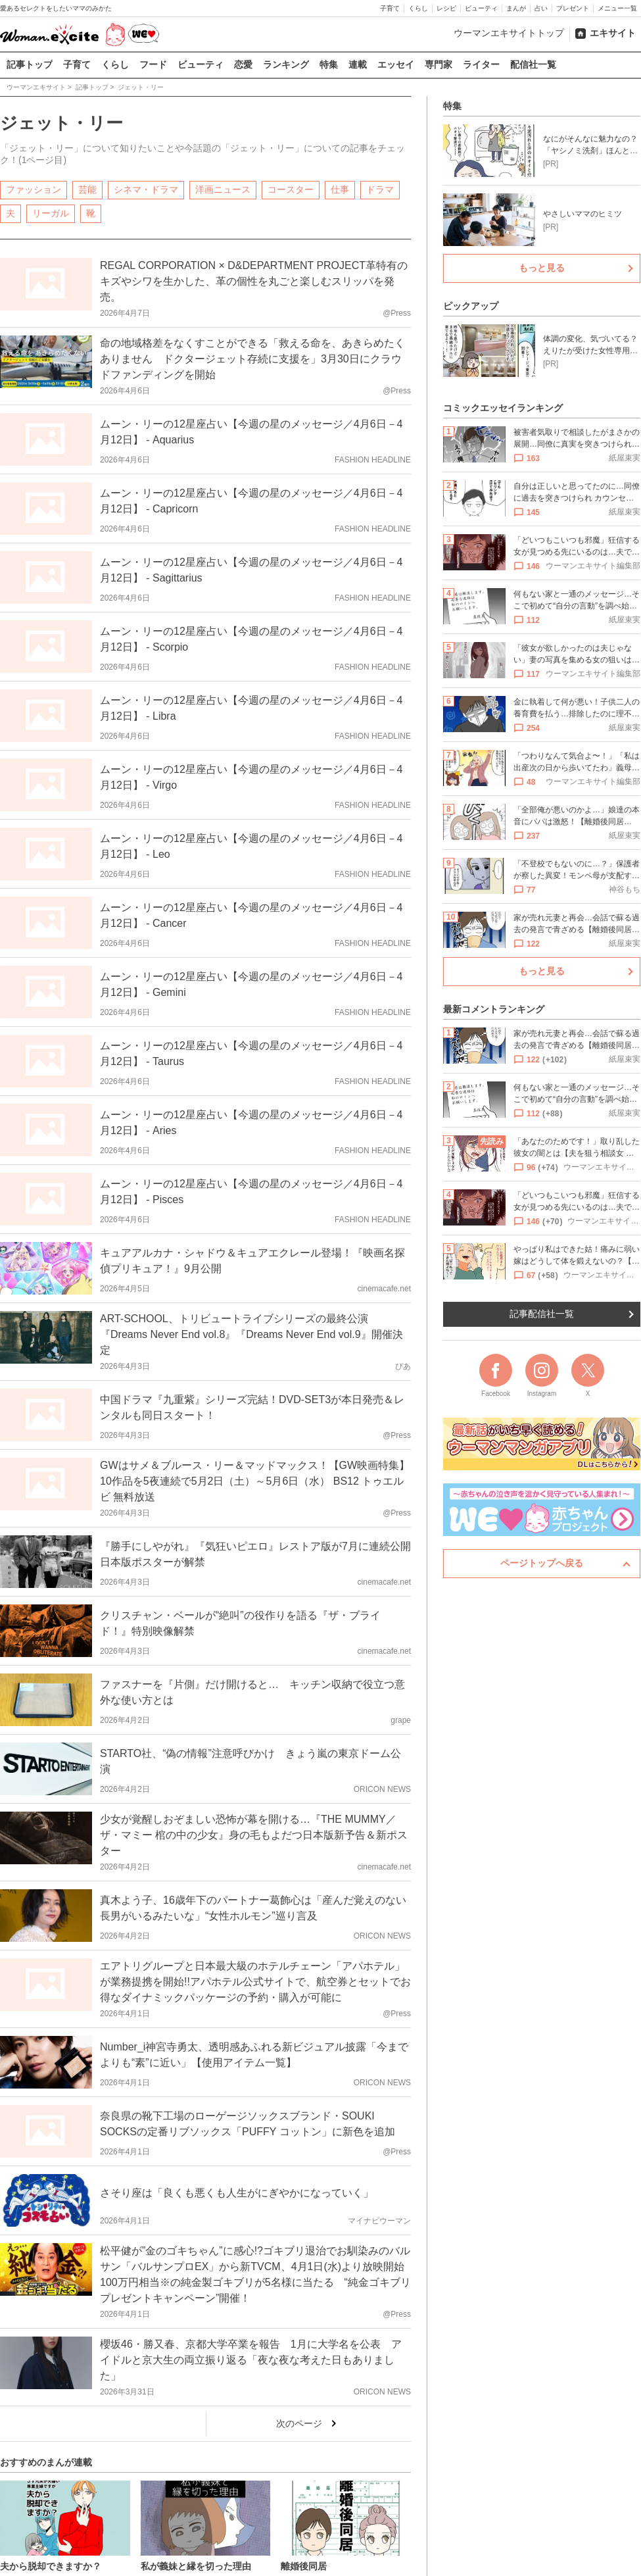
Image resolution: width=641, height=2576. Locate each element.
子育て (390, 8)
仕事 (340, 189)
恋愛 (243, 64)
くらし (418, 8)
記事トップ (30, 64)
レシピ (446, 8)
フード (153, 64)
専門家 (438, 64)
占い (541, 8)
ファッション (33, 189)
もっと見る (542, 267)
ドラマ (380, 189)
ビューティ (481, 8)
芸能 (87, 189)
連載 (357, 64)
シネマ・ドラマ (146, 189)
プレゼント (572, 8)
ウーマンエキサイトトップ (509, 33)
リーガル (50, 212)
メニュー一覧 (617, 8)
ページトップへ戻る (541, 1563)
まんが (516, 8)
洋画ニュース (222, 189)
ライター (481, 64)
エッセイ (395, 64)
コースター (291, 189)
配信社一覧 (533, 64)
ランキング (286, 64)
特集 (329, 64)
